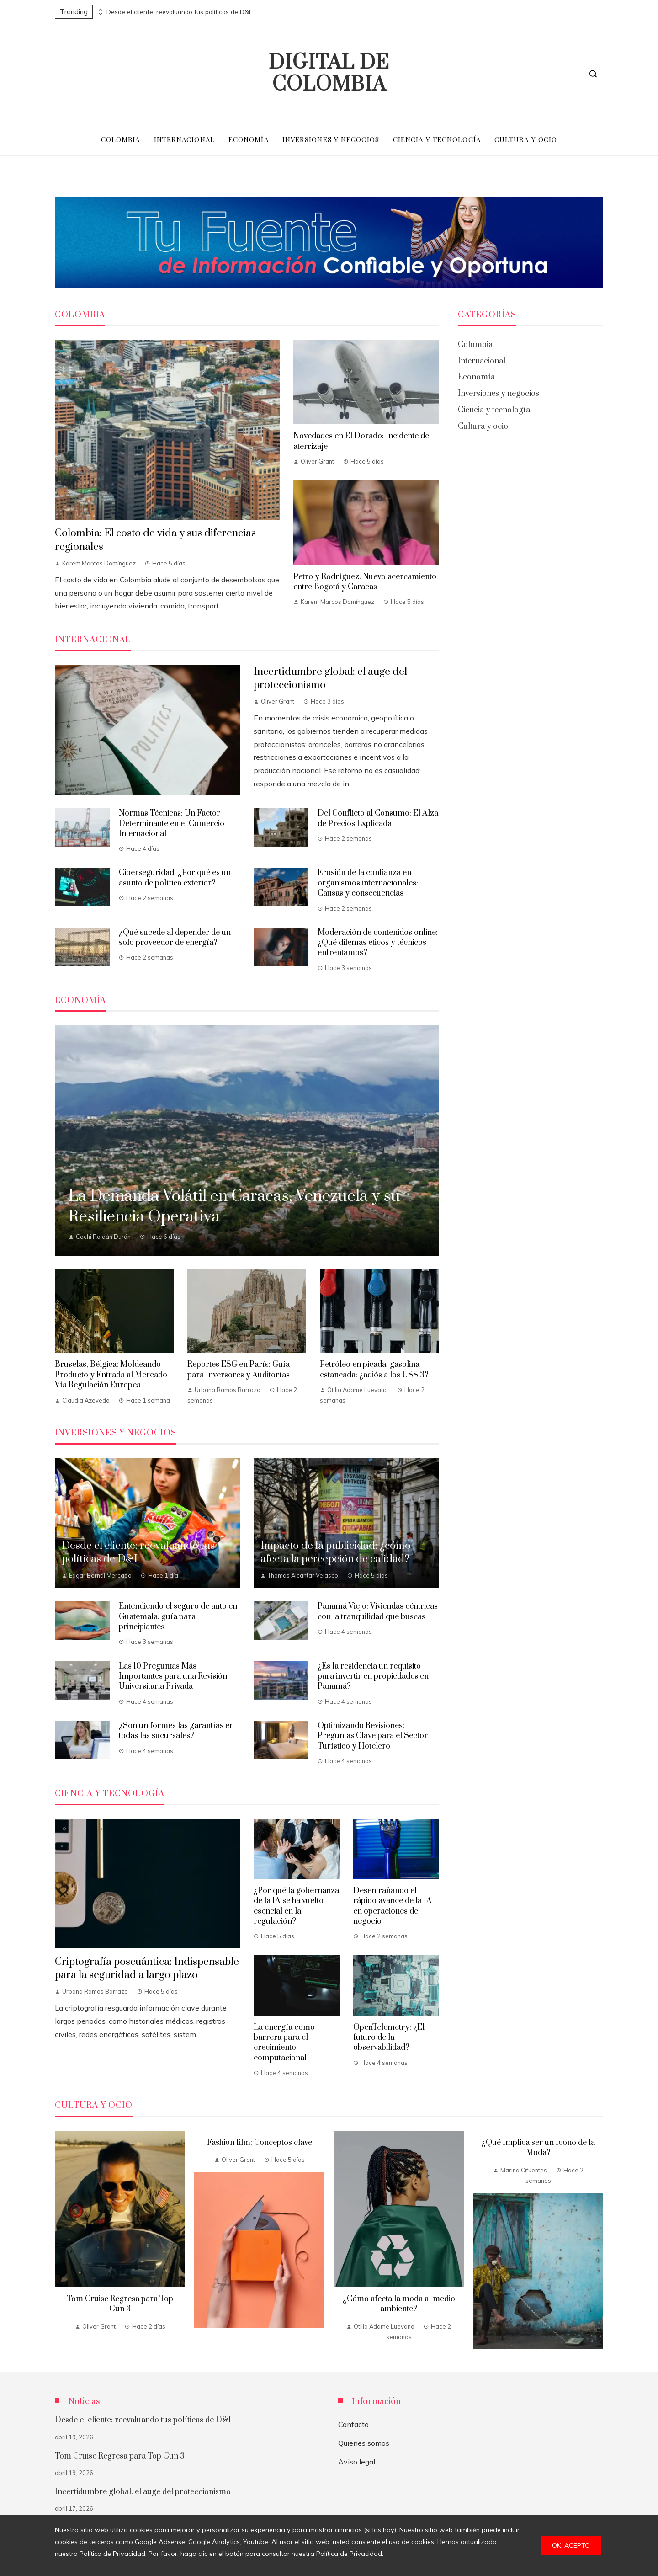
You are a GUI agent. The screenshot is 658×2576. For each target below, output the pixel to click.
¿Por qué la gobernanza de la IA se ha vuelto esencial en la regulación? (296, 1906)
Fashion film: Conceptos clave (259, 2143)
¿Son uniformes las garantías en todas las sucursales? (176, 1731)
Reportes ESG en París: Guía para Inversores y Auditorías (238, 1370)
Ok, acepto (571, 2545)
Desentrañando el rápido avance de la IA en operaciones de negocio (392, 1906)
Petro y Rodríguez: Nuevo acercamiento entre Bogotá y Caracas (364, 582)
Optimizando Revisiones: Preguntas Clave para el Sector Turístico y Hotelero (373, 1736)
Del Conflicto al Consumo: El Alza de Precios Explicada (378, 818)
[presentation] (99, 9)
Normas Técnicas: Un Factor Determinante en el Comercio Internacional (171, 823)
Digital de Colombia (329, 73)
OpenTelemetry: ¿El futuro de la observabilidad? (389, 2037)
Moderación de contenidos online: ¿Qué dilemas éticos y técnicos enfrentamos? (378, 943)
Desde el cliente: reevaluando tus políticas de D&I (178, 12)
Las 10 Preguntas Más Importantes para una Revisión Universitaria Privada (173, 1676)
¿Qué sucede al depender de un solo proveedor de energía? (175, 938)
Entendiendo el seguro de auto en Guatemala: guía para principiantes (178, 1616)
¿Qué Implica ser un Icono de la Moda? (538, 2148)
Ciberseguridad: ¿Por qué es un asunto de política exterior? (175, 878)
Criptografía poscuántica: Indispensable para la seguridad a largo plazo (147, 1968)
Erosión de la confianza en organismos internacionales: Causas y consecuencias (368, 883)
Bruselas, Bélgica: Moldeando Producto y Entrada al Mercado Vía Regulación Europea (111, 1375)
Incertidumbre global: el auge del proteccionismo (143, 2492)
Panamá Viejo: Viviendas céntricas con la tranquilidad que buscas (378, 1611)
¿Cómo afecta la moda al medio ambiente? (399, 2304)
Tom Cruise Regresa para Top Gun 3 (120, 2304)
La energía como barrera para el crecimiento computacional (284, 2042)
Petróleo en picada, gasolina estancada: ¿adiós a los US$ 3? (374, 1370)
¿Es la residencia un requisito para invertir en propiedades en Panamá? (373, 1676)
